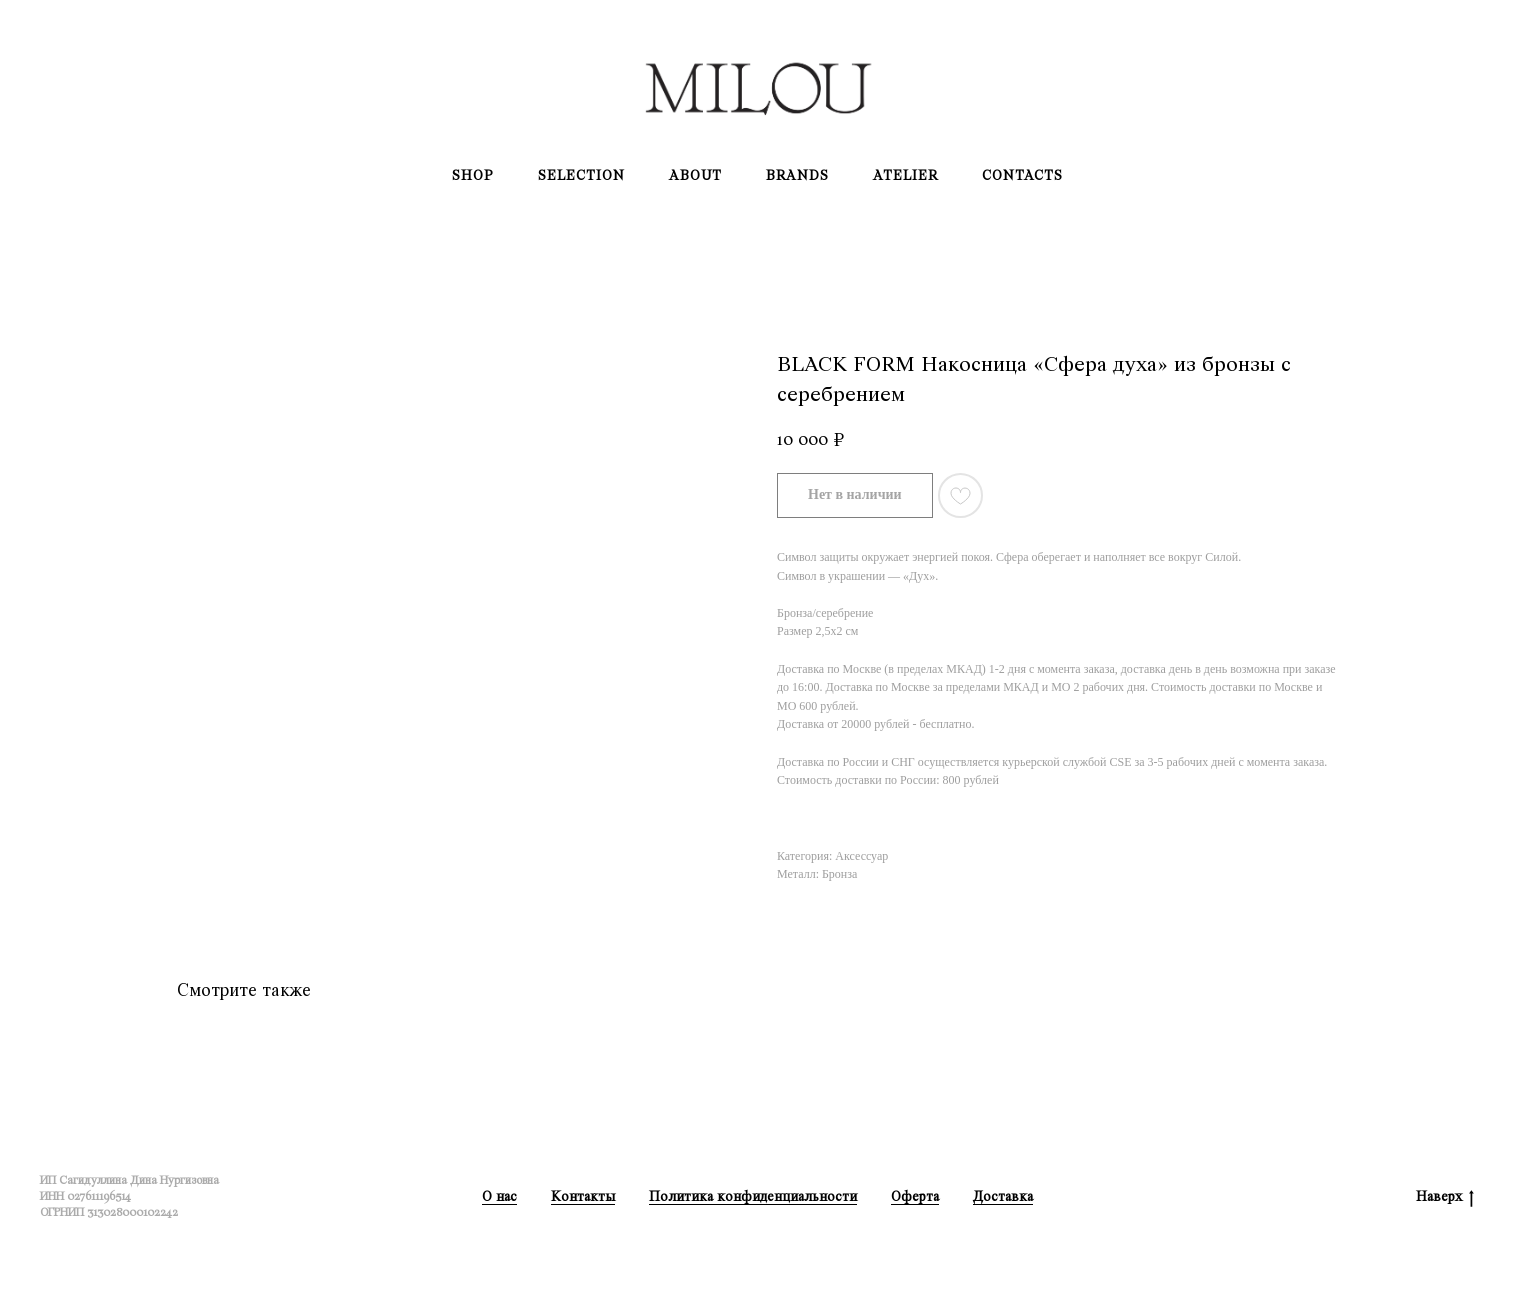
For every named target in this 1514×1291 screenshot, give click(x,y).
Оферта (915, 1196)
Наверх (1445, 1197)
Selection (581, 175)
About (695, 175)
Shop (473, 175)
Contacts (1022, 175)
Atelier (905, 175)
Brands (797, 175)
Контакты (583, 1196)
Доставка (1003, 1196)
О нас (499, 1196)
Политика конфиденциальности (753, 1196)
